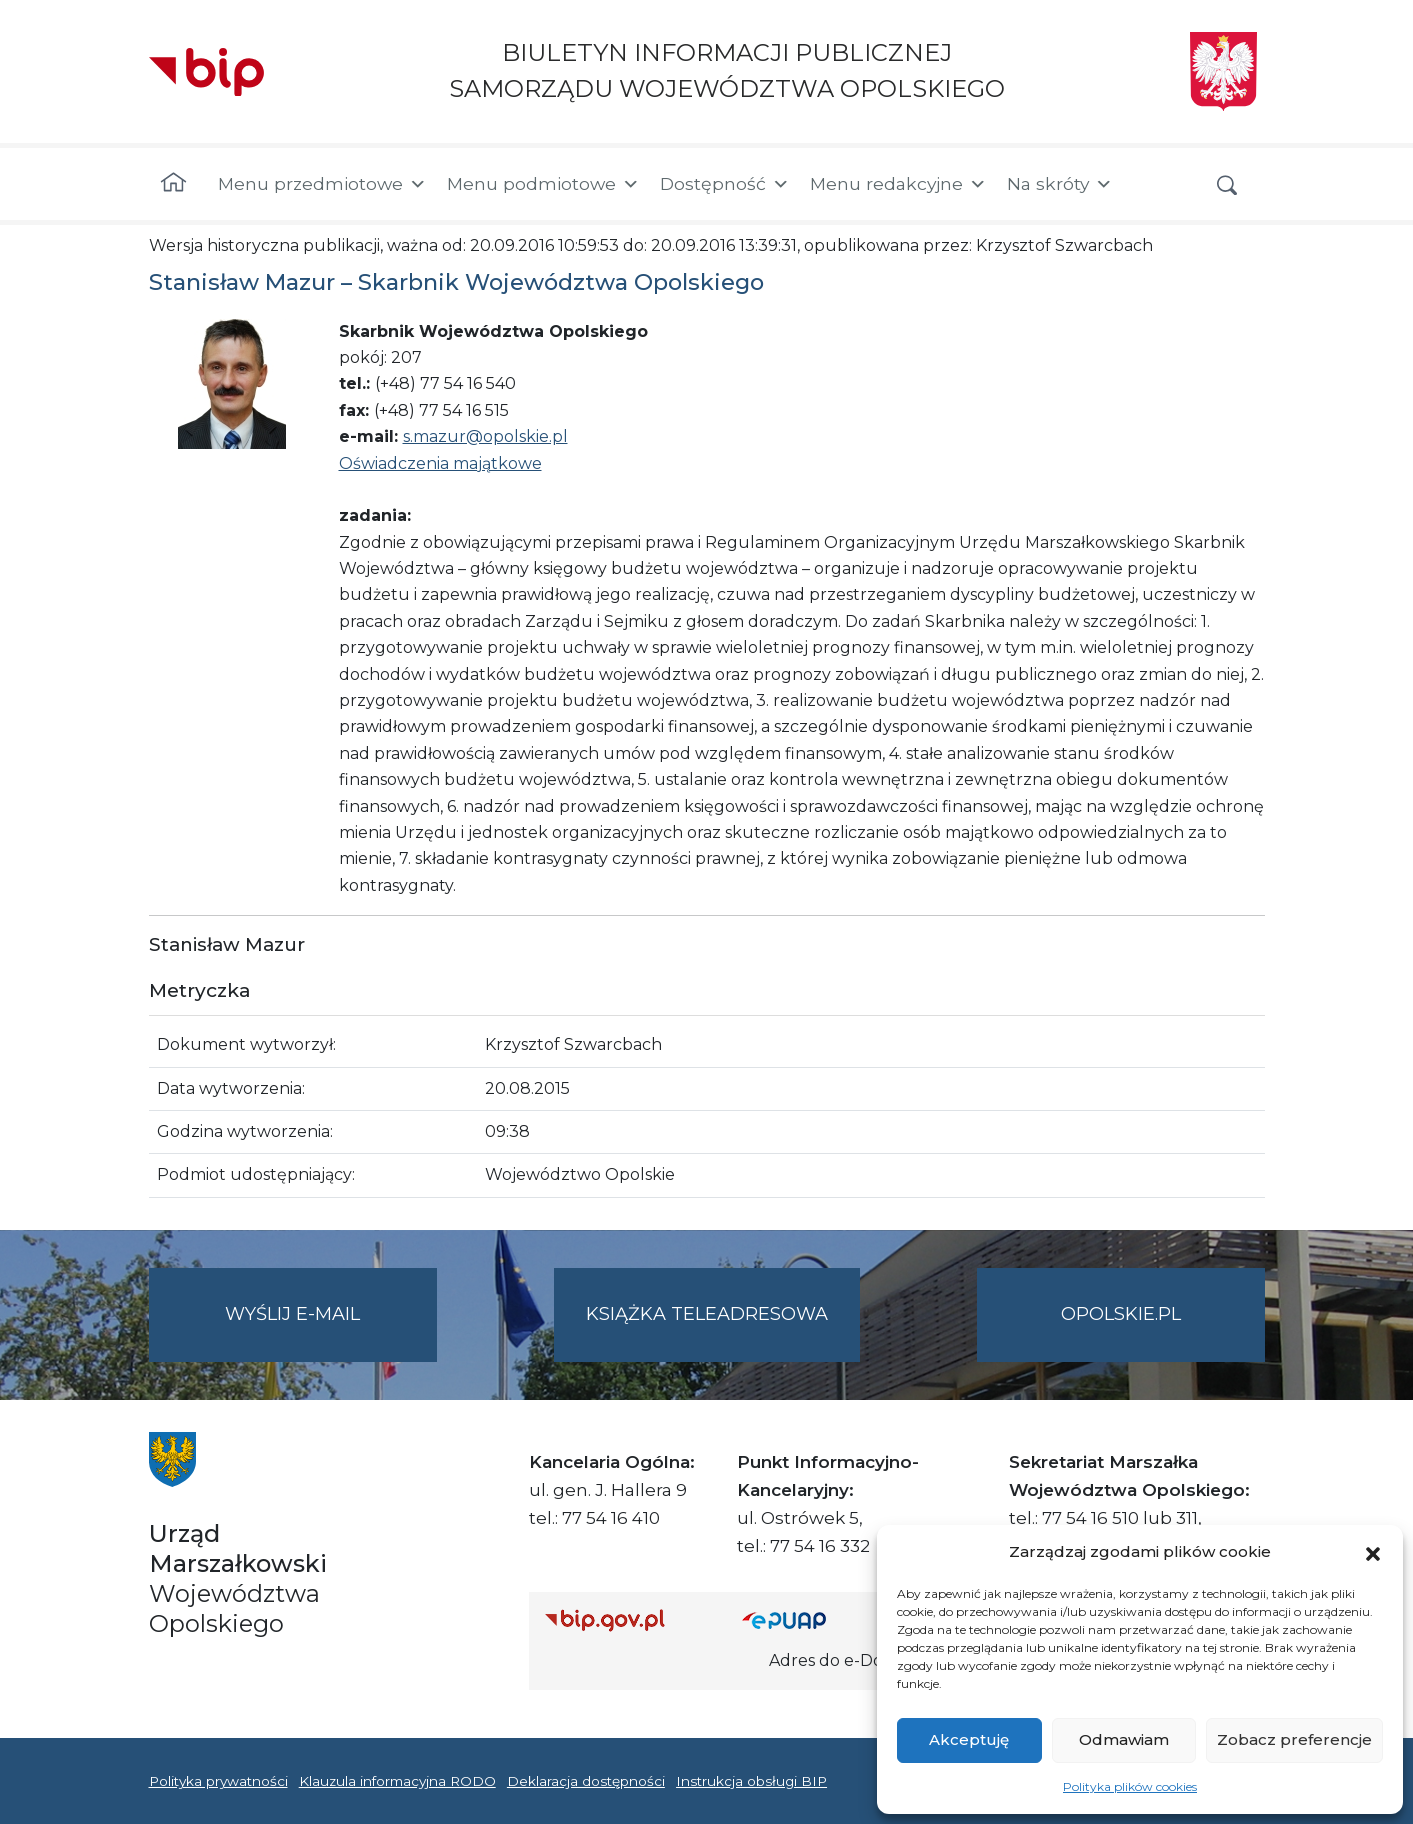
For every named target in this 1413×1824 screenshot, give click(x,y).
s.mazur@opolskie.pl (485, 436)
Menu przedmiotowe (322, 184)
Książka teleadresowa (707, 1314)
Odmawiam (1124, 1739)
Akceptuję (969, 1739)
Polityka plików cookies (1130, 1786)
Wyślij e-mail (331, 1330)
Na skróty (1060, 184)
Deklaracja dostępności (586, 1781)
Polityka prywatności (218, 1781)
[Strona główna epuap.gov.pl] (807, 1619)
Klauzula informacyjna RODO (397, 1781)
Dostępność (725, 184)
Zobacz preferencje (1294, 1739)
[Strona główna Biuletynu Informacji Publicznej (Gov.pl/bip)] (628, 1619)
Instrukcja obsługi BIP (751, 1781)
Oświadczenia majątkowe (440, 463)
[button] (1373, 1552)
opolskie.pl (1121, 1314)
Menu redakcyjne (898, 184)
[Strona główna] (173, 184)
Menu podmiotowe (543, 184)
